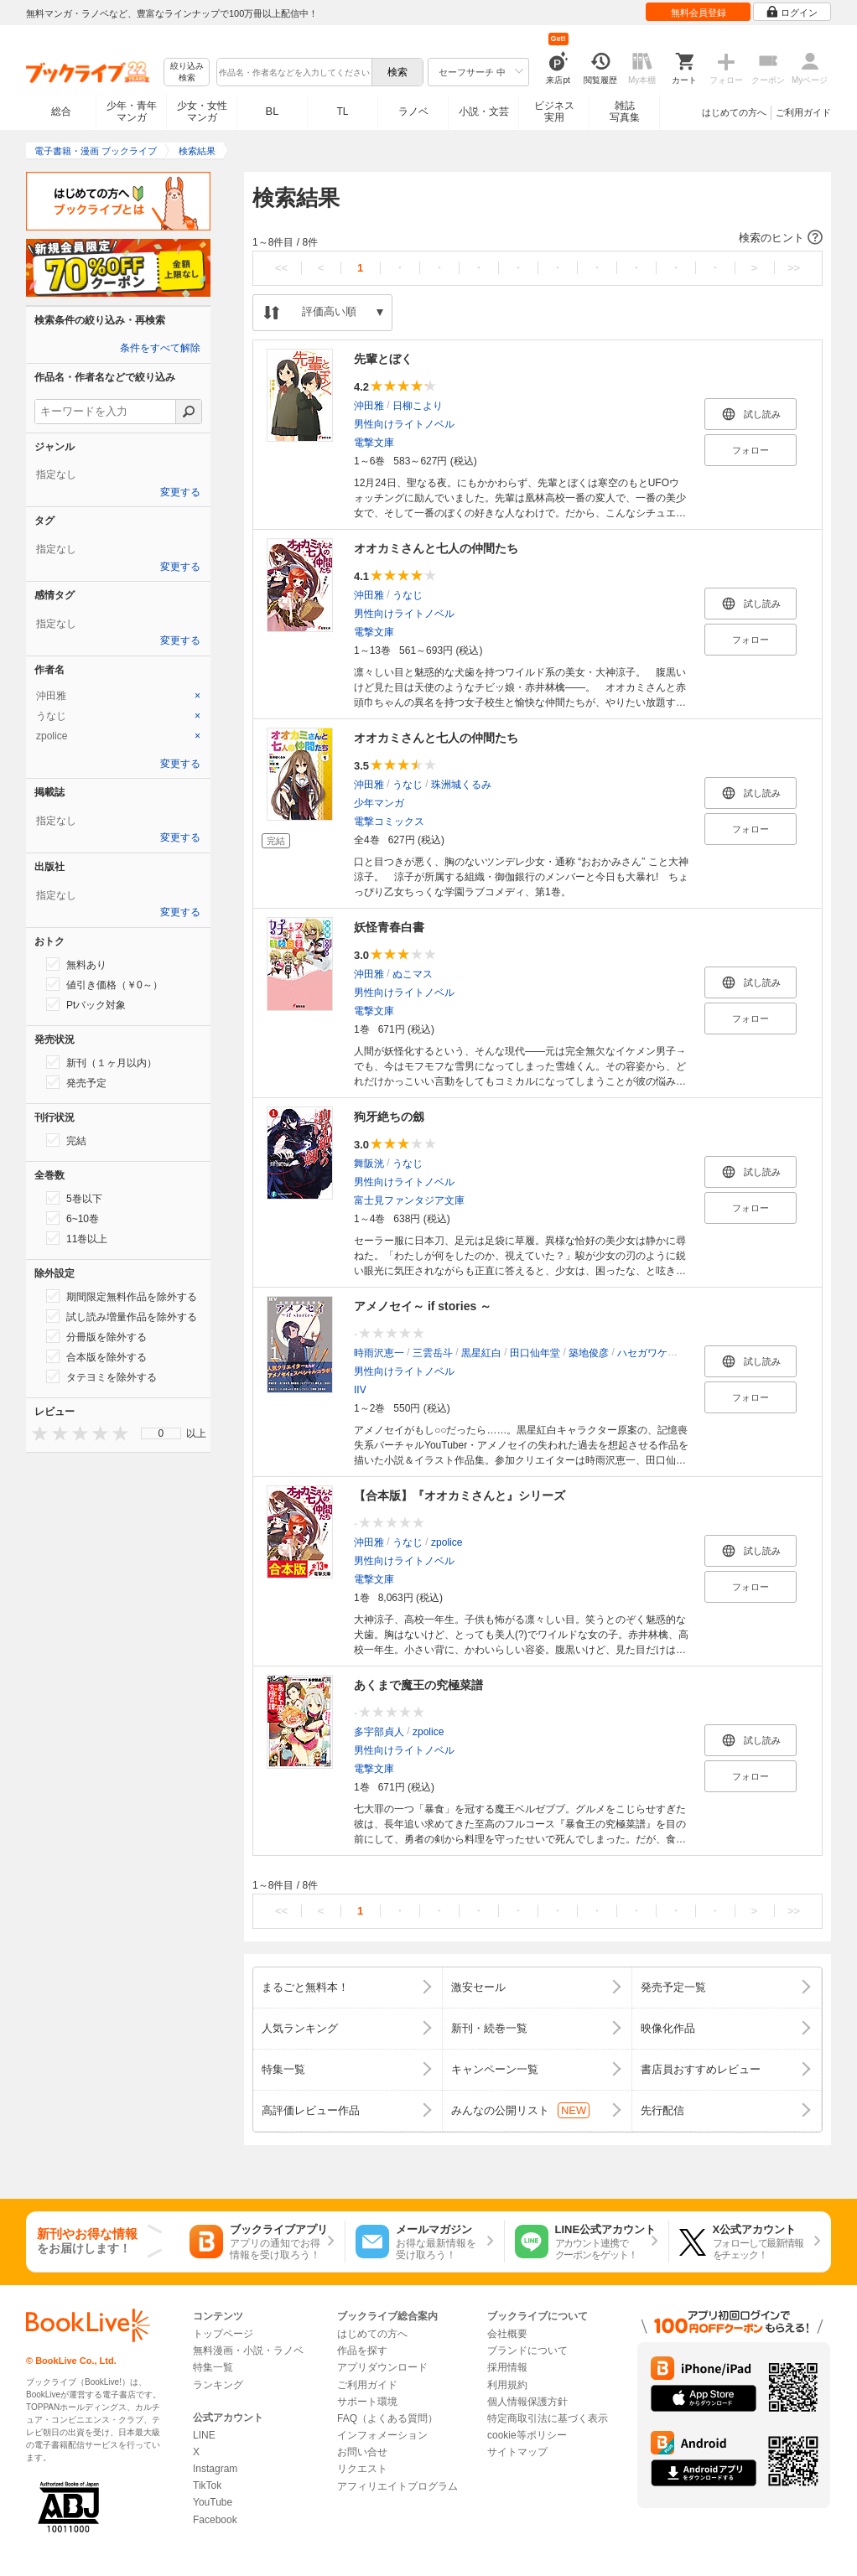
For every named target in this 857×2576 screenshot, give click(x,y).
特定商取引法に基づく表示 (547, 2418)
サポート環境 (367, 2402)
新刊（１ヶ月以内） (101, 1062)
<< (281, 268)
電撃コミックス (389, 821)
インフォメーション (382, 2435)
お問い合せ (362, 2452)
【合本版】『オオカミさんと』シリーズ (459, 1495)
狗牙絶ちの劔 (389, 1116)
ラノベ (413, 111)
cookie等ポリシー (527, 2435)
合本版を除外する (96, 1356)
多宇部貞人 (379, 1732)
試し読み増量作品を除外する (121, 1316)
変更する (180, 492)
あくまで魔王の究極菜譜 (418, 1685)
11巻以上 (76, 1238)
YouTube (212, 2502)
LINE (204, 2435)
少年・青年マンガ (131, 111)
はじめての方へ (734, 112)
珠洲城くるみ (461, 784)
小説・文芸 (484, 111)
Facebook (215, 2520)
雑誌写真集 (625, 111)
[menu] (161, 1433)
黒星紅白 (481, 1353)
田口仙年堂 (535, 1353)
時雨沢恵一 (379, 1353)
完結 (66, 1140)
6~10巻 (72, 1218)
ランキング (218, 2385)
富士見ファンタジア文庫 (409, 1200)
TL (342, 111)
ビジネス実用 (554, 111)
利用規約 (507, 2385)
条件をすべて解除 (160, 348)
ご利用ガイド (803, 112)
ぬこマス (412, 974)
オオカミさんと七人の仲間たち (436, 548)
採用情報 (507, 2367)
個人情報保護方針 (527, 2402)
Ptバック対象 (86, 1004)
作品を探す (362, 2350)
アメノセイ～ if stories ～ (422, 1306)
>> (793, 268)
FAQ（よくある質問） (387, 2418)
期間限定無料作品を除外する (121, 1296)
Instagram (215, 2469)
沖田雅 (369, 406)
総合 (61, 111)
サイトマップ (517, 2452)
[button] (537, 238)
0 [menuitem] (161, 1433)
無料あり (76, 964)
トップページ (223, 2334)
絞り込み (187, 72)
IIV (360, 1390)
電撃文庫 (374, 442)
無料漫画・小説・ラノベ (248, 2350)
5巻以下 (74, 1198)
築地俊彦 (589, 1353)
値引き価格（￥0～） (104, 984)
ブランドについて (527, 2350)
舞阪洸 (369, 1163)
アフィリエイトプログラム (397, 2486)
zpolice (446, 1542)
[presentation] (36, 1433)
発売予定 (76, 1082)
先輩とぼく (383, 358)
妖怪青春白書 (389, 927)
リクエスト (362, 2469)
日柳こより (417, 406)
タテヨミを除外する (101, 1376)
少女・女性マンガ (202, 111)
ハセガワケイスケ (657, 1353)
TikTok (207, 2485)
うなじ (407, 595)
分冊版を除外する (96, 1336)
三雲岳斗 (433, 1353)
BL (272, 111)
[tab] (118, 696)
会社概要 (507, 2334)
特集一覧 (213, 2367)
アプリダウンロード (382, 2367)
